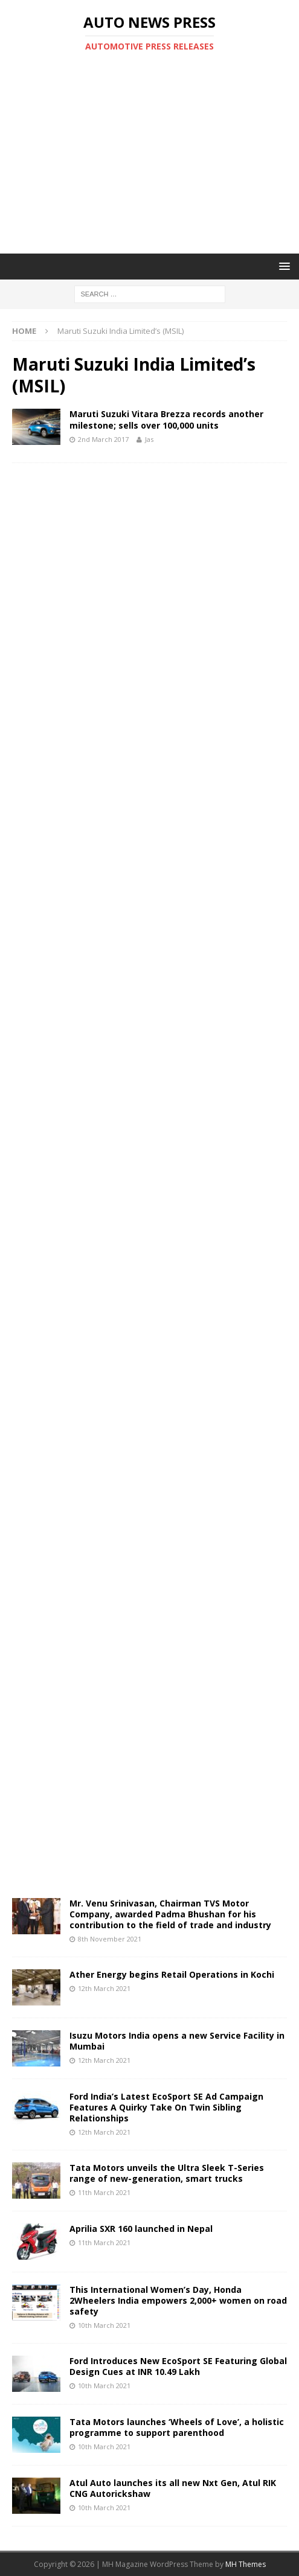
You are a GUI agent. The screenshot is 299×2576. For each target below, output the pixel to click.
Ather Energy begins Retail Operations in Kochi (171, 1974)
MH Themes (245, 2564)
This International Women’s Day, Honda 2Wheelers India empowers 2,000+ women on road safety (178, 2300)
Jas (149, 439)
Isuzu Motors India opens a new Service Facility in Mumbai (177, 2041)
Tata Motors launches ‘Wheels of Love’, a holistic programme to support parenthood (176, 2427)
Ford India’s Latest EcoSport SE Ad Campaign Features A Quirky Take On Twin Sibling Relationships (166, 2107)
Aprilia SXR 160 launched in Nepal (141, 2228)
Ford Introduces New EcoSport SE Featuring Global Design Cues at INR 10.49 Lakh (178, 2366)
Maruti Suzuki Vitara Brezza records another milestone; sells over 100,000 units (166, 419)
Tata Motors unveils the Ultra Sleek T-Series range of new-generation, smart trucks (166, 2173)
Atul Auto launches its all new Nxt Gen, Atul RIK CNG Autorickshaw (172, 2488)
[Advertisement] (155, 152)
